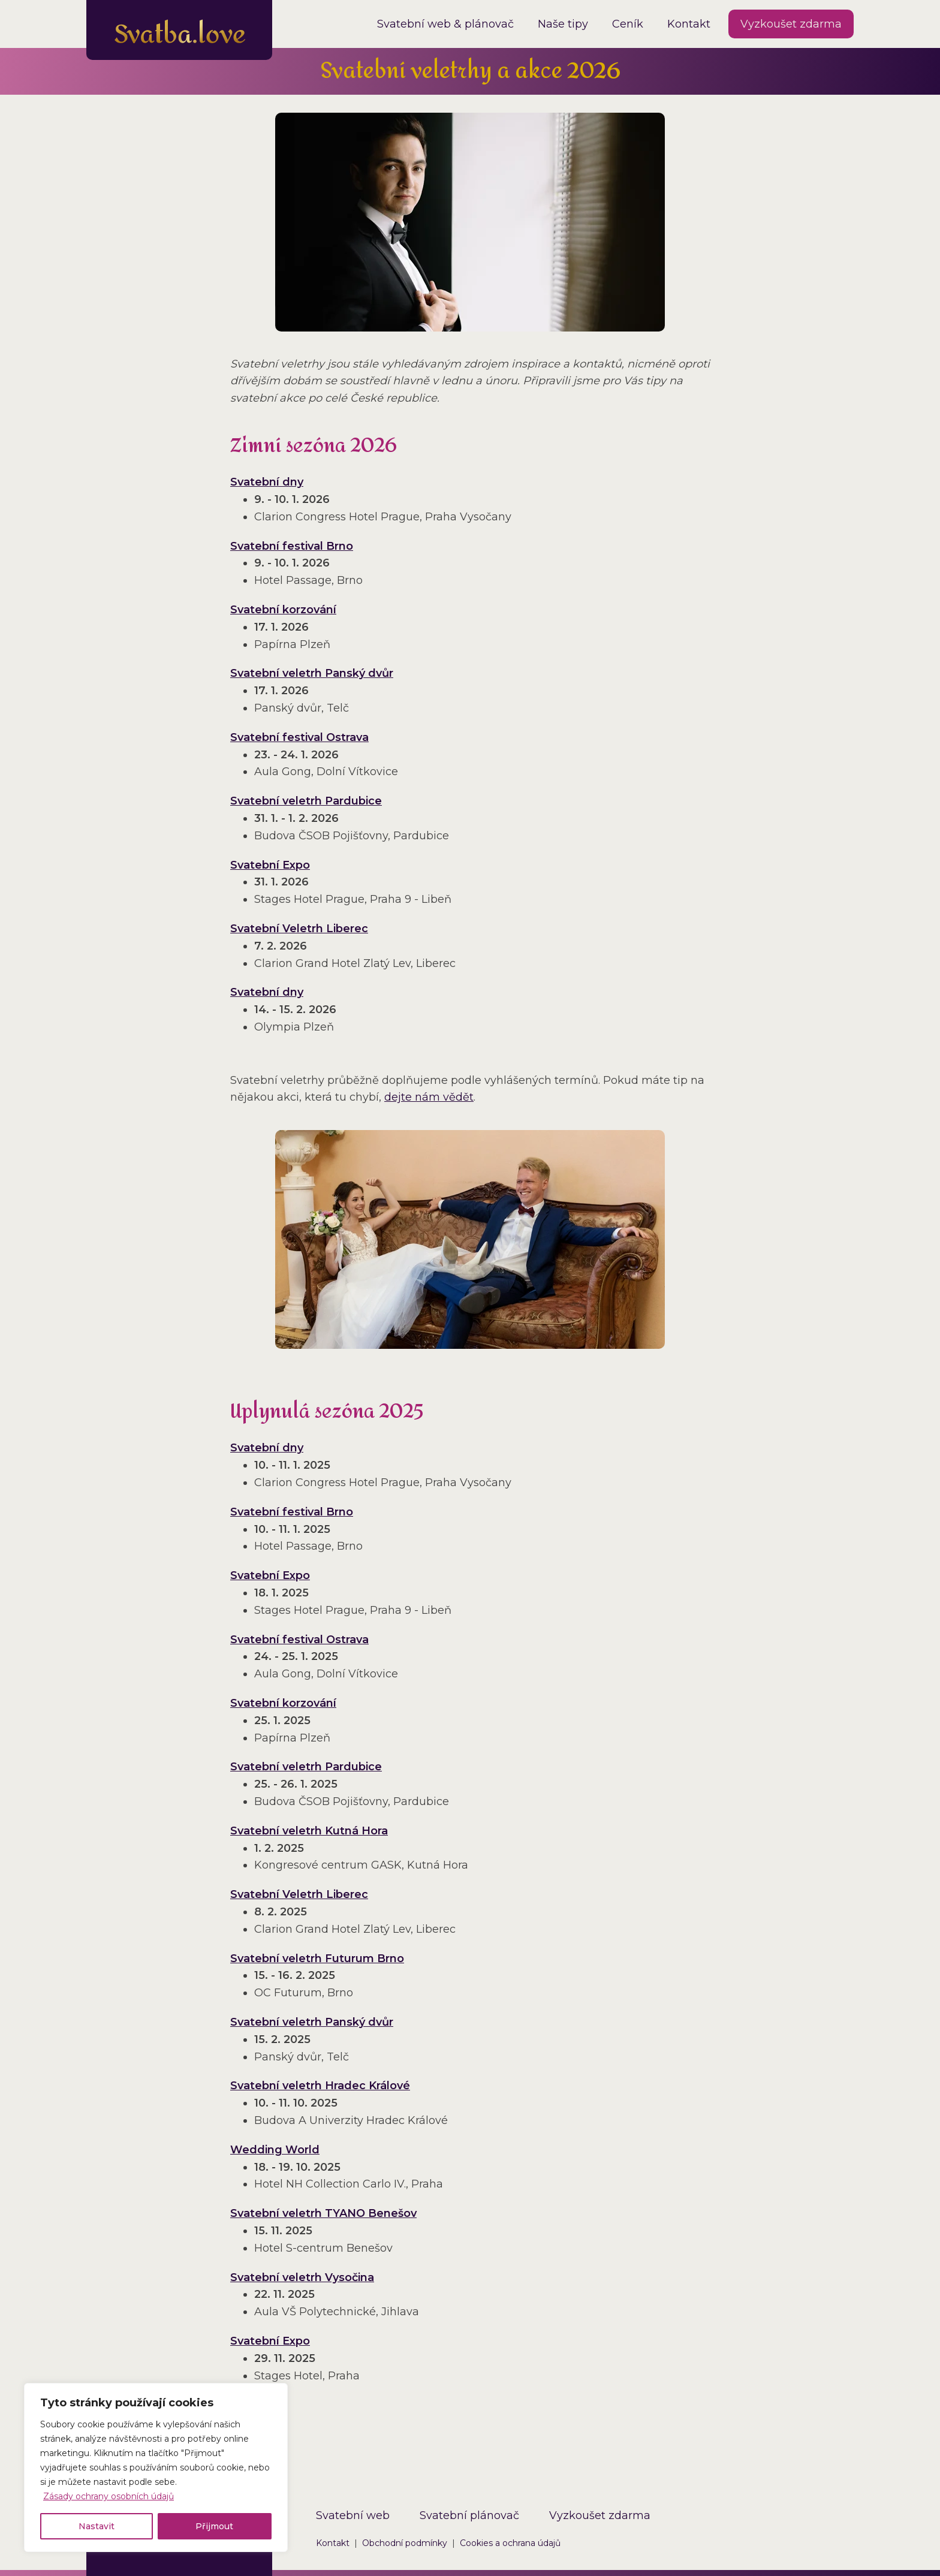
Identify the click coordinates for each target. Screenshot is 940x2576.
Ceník (627, 24)
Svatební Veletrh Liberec (299, 928)
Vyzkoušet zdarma (791, 24)
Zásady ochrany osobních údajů (108, 2496)
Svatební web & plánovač (445, 24)
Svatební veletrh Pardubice (306, 801)
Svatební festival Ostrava (299, 737)
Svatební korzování (283, 609)
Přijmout (214, 2526)
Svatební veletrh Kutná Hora (309, 1830)
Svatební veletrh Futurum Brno (317, 1958)
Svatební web (353, 2515)
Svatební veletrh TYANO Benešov (323, 2213)
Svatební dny (266, 482)
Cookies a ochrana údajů (510, 2543)
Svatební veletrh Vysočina (302, 2277)
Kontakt (688, 24)
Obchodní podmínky (404, 2543)
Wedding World (275, 2149)
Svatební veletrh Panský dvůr (311, 673)
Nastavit (97, 2526)
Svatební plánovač (469, 2515)
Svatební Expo (270, 865)
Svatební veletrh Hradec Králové (320, 2085)
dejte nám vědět (429, 1097)
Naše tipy (563, 24)
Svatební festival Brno (291, 546)
